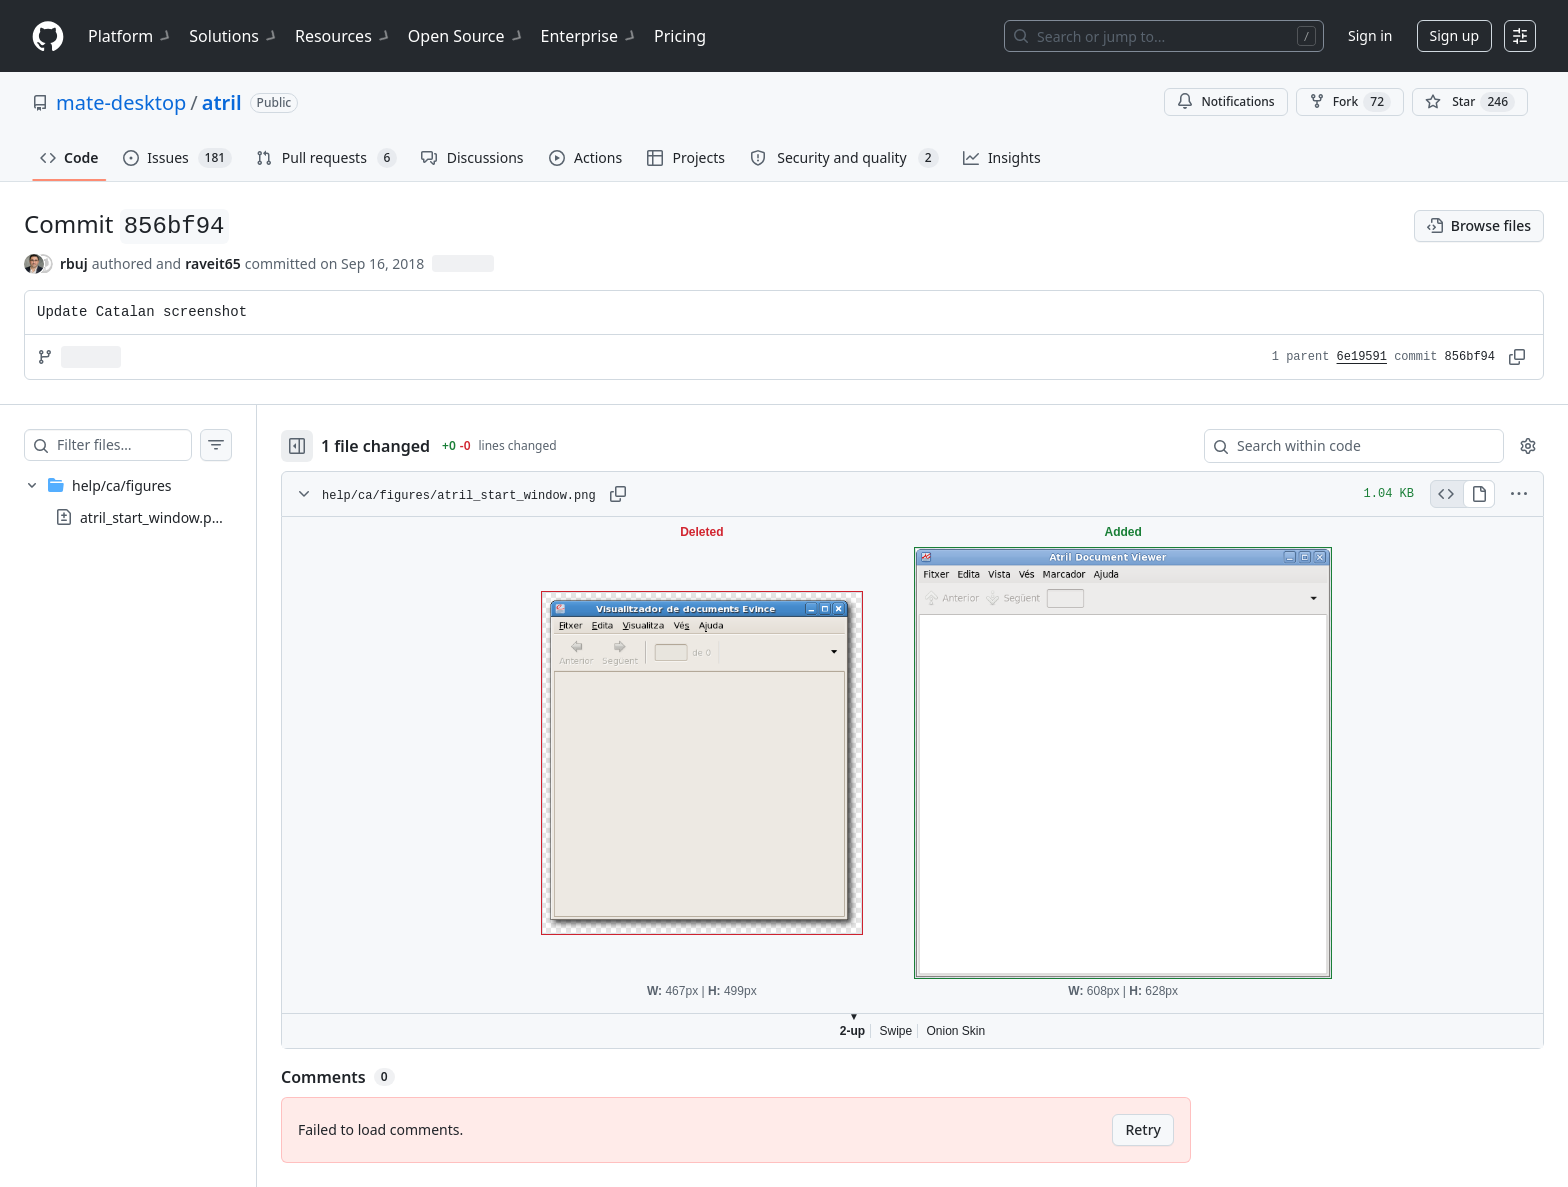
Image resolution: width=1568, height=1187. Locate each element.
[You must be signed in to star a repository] (1470, 102)
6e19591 (1362, 357)
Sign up (1454, 35)
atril (222, 102)
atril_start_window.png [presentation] (154, 517)
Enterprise (589, 36)
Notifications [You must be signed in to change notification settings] (1225, 101)
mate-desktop (121, 102)
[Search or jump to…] (1164, 36)
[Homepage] (48, 36)
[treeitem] (148, 501)
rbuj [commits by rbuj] (74, 263)
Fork (1350, 102)
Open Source (466, 36)
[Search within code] (1344, 446)
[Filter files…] (144, 445)
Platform (130, 36)
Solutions (234, 36)
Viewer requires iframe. (932, 782)
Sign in (1370, 35)
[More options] (1519, 494)
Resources (343, 36)
